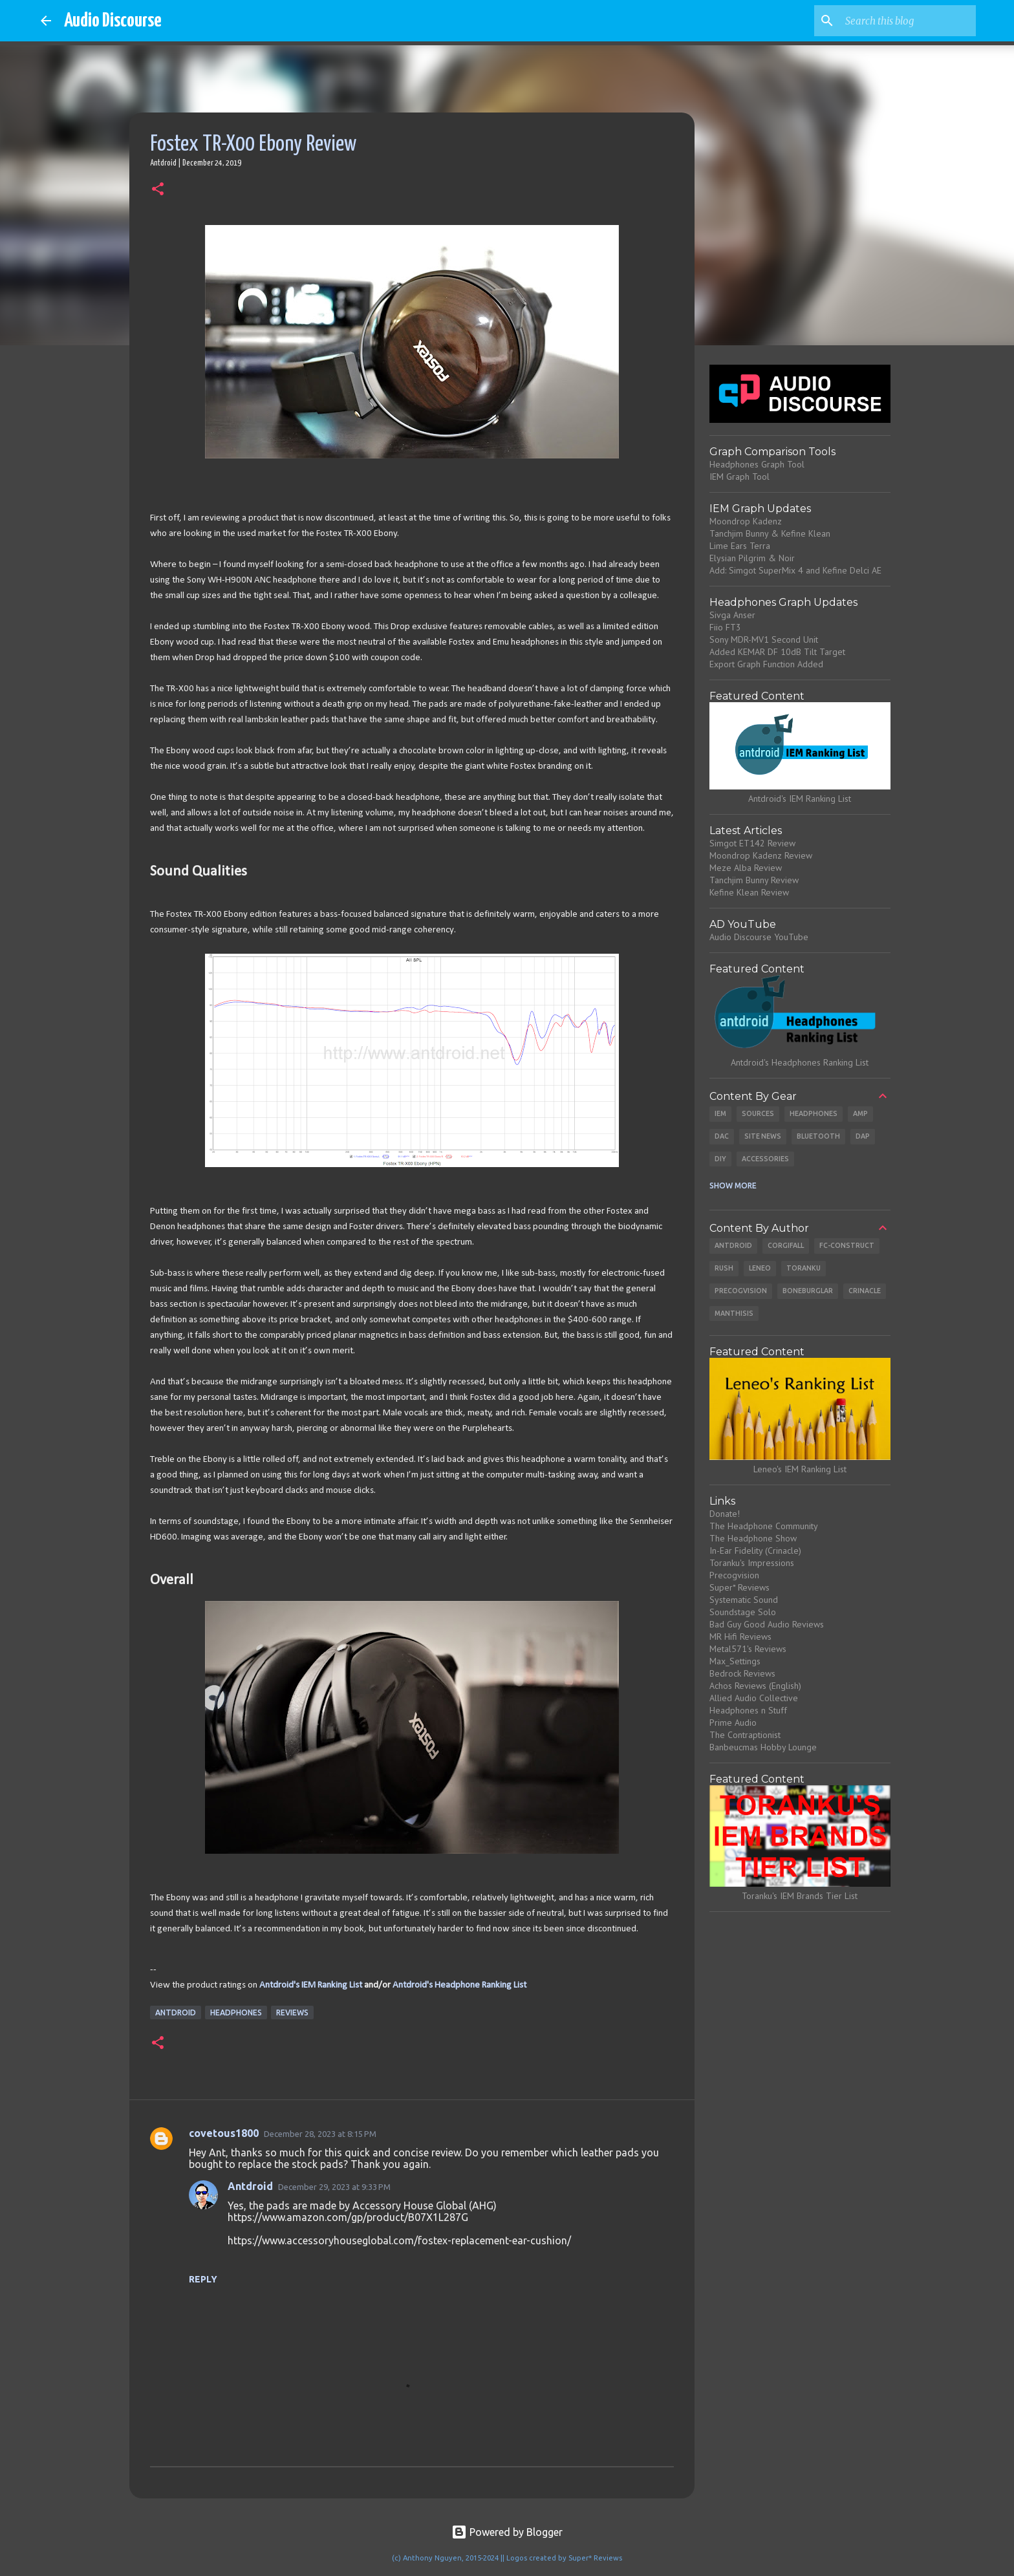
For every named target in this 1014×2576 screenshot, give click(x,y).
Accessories (765, 1159)
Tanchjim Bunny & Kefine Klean (769, 533)
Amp (860, 1113)
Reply (203, 2279)
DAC (722, 1136)
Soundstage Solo (742, 1612)
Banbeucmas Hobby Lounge (763, 1747)
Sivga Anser (732, 615)
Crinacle (864, 1290)
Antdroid (175, 2012)
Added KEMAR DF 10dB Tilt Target (777, 652)
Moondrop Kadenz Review (760, 855)
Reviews (292, 2012)
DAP (863, 1136)
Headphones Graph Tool (756, 464)
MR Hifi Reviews (740, 1636)
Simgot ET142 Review (752, 843)
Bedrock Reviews (742, 1673)
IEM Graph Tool (739, 476)
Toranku (803, 1268)
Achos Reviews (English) (755, 1685)
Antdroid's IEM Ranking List (310, 1985)
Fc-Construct (846, 1245)
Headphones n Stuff (748, 1710)
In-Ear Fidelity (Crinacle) (755, 1550)
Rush (724, 1268)
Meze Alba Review (745, 868)
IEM (720, 1113)
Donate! (724, 1513)
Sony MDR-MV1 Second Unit (763, 639)
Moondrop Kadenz (745, 521)
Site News (762, 1136)
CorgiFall (786, 1245)
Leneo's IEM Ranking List (800, 1469)
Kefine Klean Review (749, 892)
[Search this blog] (908, 20)
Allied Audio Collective (753, 1698)
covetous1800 (224, 2133)
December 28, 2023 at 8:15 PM (320, 2133)
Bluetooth (818, 1136)
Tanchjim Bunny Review (754, 880)
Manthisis (734, 1313)
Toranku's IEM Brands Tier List (800, 1896)
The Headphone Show (753, 1538)
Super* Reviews (739, 1587)
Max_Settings (734, 1661)
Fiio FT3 (725, 627)
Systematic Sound (743, 1599)
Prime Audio (733, 1722)
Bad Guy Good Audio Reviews (766, 1624)
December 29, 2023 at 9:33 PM (334, 2186)
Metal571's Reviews (747, 1649)
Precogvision (741, 1290)
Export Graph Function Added (766, 664)
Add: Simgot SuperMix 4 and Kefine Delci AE (795, 570)
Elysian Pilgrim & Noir (752, 558)
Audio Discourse (113, 20)
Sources (758, 1113)
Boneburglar (807, 1290)
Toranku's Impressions (751, 1563)
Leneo (760, 1268)
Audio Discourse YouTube (758, 937)
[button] (158, 190)
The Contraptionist (745, 1735)
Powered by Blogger (507, 2532)
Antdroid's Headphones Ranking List (799, 1062)
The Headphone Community (763, 1526)
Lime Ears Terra (739, 546)
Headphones (236, 2012)
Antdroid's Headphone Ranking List (459, 1985)
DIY (720, 1159)
